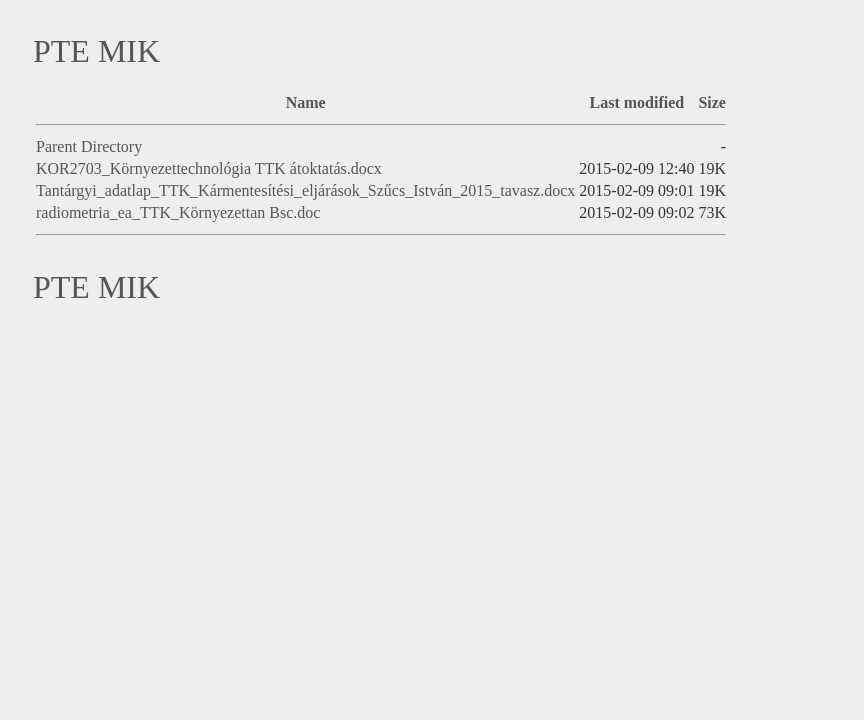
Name (306, 102)
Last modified (637, 102)
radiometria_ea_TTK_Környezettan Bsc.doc (178, 212)
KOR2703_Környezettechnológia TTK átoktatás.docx (209, 168)
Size (712, 102)
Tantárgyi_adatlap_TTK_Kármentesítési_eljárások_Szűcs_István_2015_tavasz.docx (305, 190)
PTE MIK (96, 51)
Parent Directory (89, 146)
